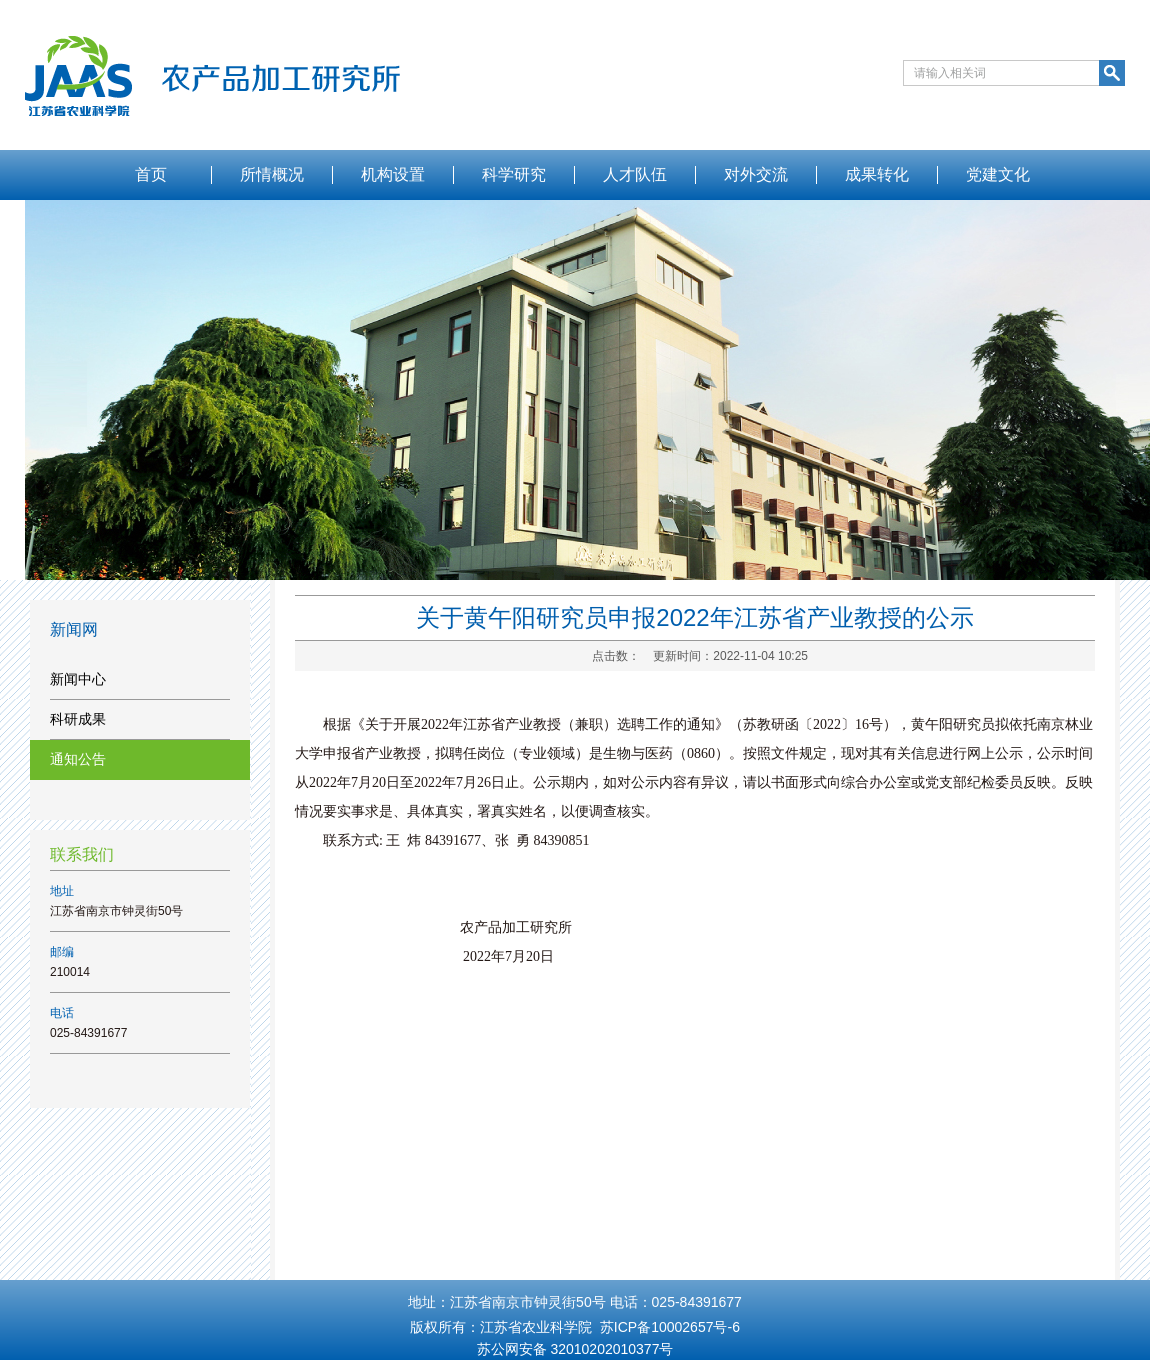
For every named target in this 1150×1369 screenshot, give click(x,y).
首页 (151, 174)
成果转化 (877, 174)
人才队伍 (635, 174)
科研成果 (78, 719)
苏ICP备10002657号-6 (670, 1327)
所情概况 (272, 174)
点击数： (616, 656)
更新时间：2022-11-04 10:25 (730, 656)
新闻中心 (78, 679)
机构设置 (393, 174)
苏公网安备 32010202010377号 (575, 1349)
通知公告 (78, 759)
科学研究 (514, 174)
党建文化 (998, 174)
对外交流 (756, 174)
